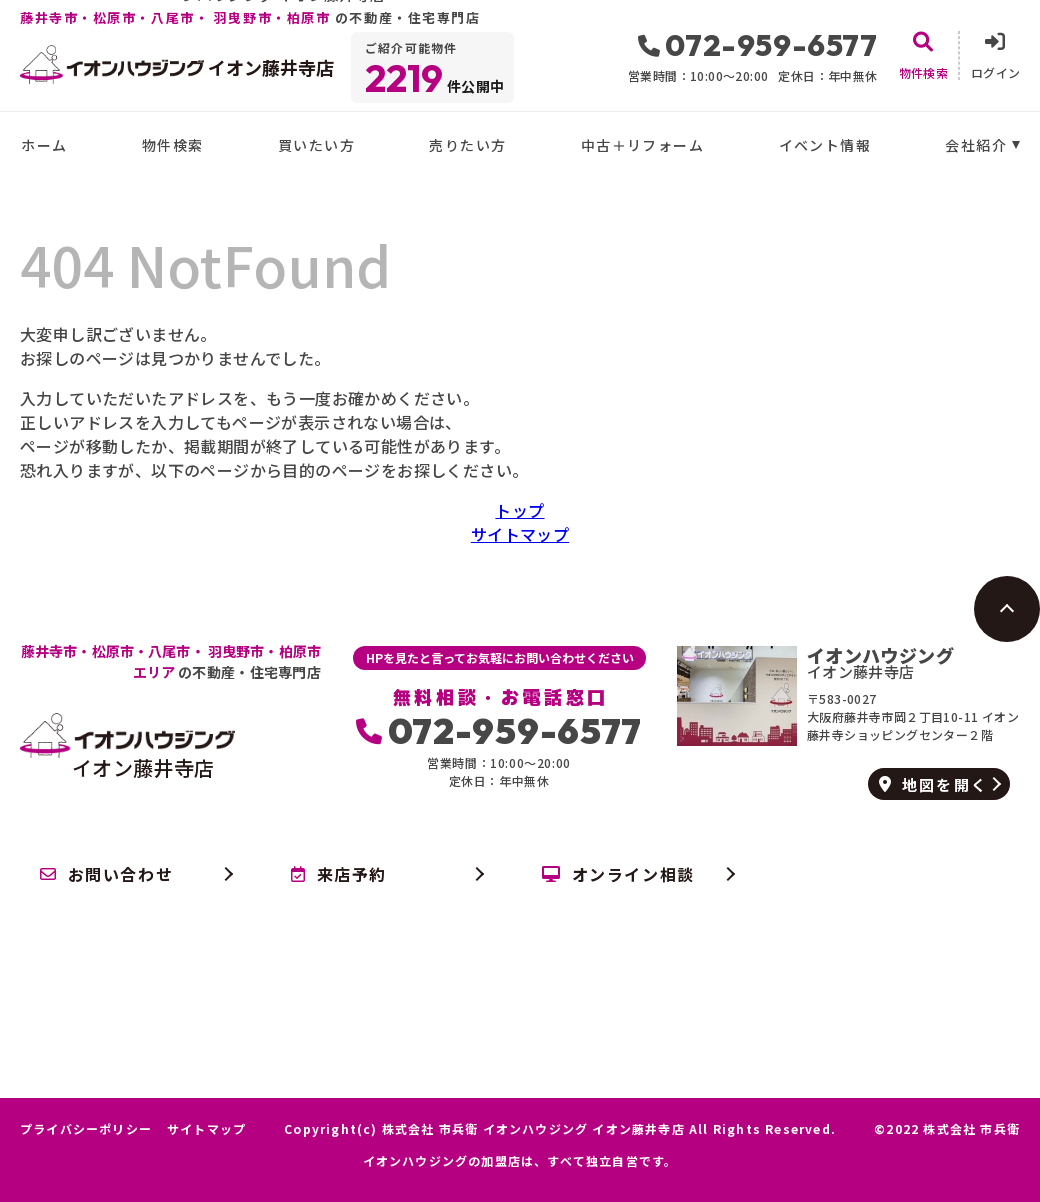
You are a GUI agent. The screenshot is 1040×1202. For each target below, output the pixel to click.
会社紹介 (976, 145)
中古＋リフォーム (642, 145)
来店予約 (339, 874)
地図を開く (933, 784)
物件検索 (173, 145)
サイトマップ (520, 534)
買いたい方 (316, 145)
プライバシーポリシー (86, 1129)
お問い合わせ (106, 874)
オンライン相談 (618, 874)
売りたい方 (467, 145)
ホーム (44, 145)
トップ (519, 510)
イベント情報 (825, 145)
